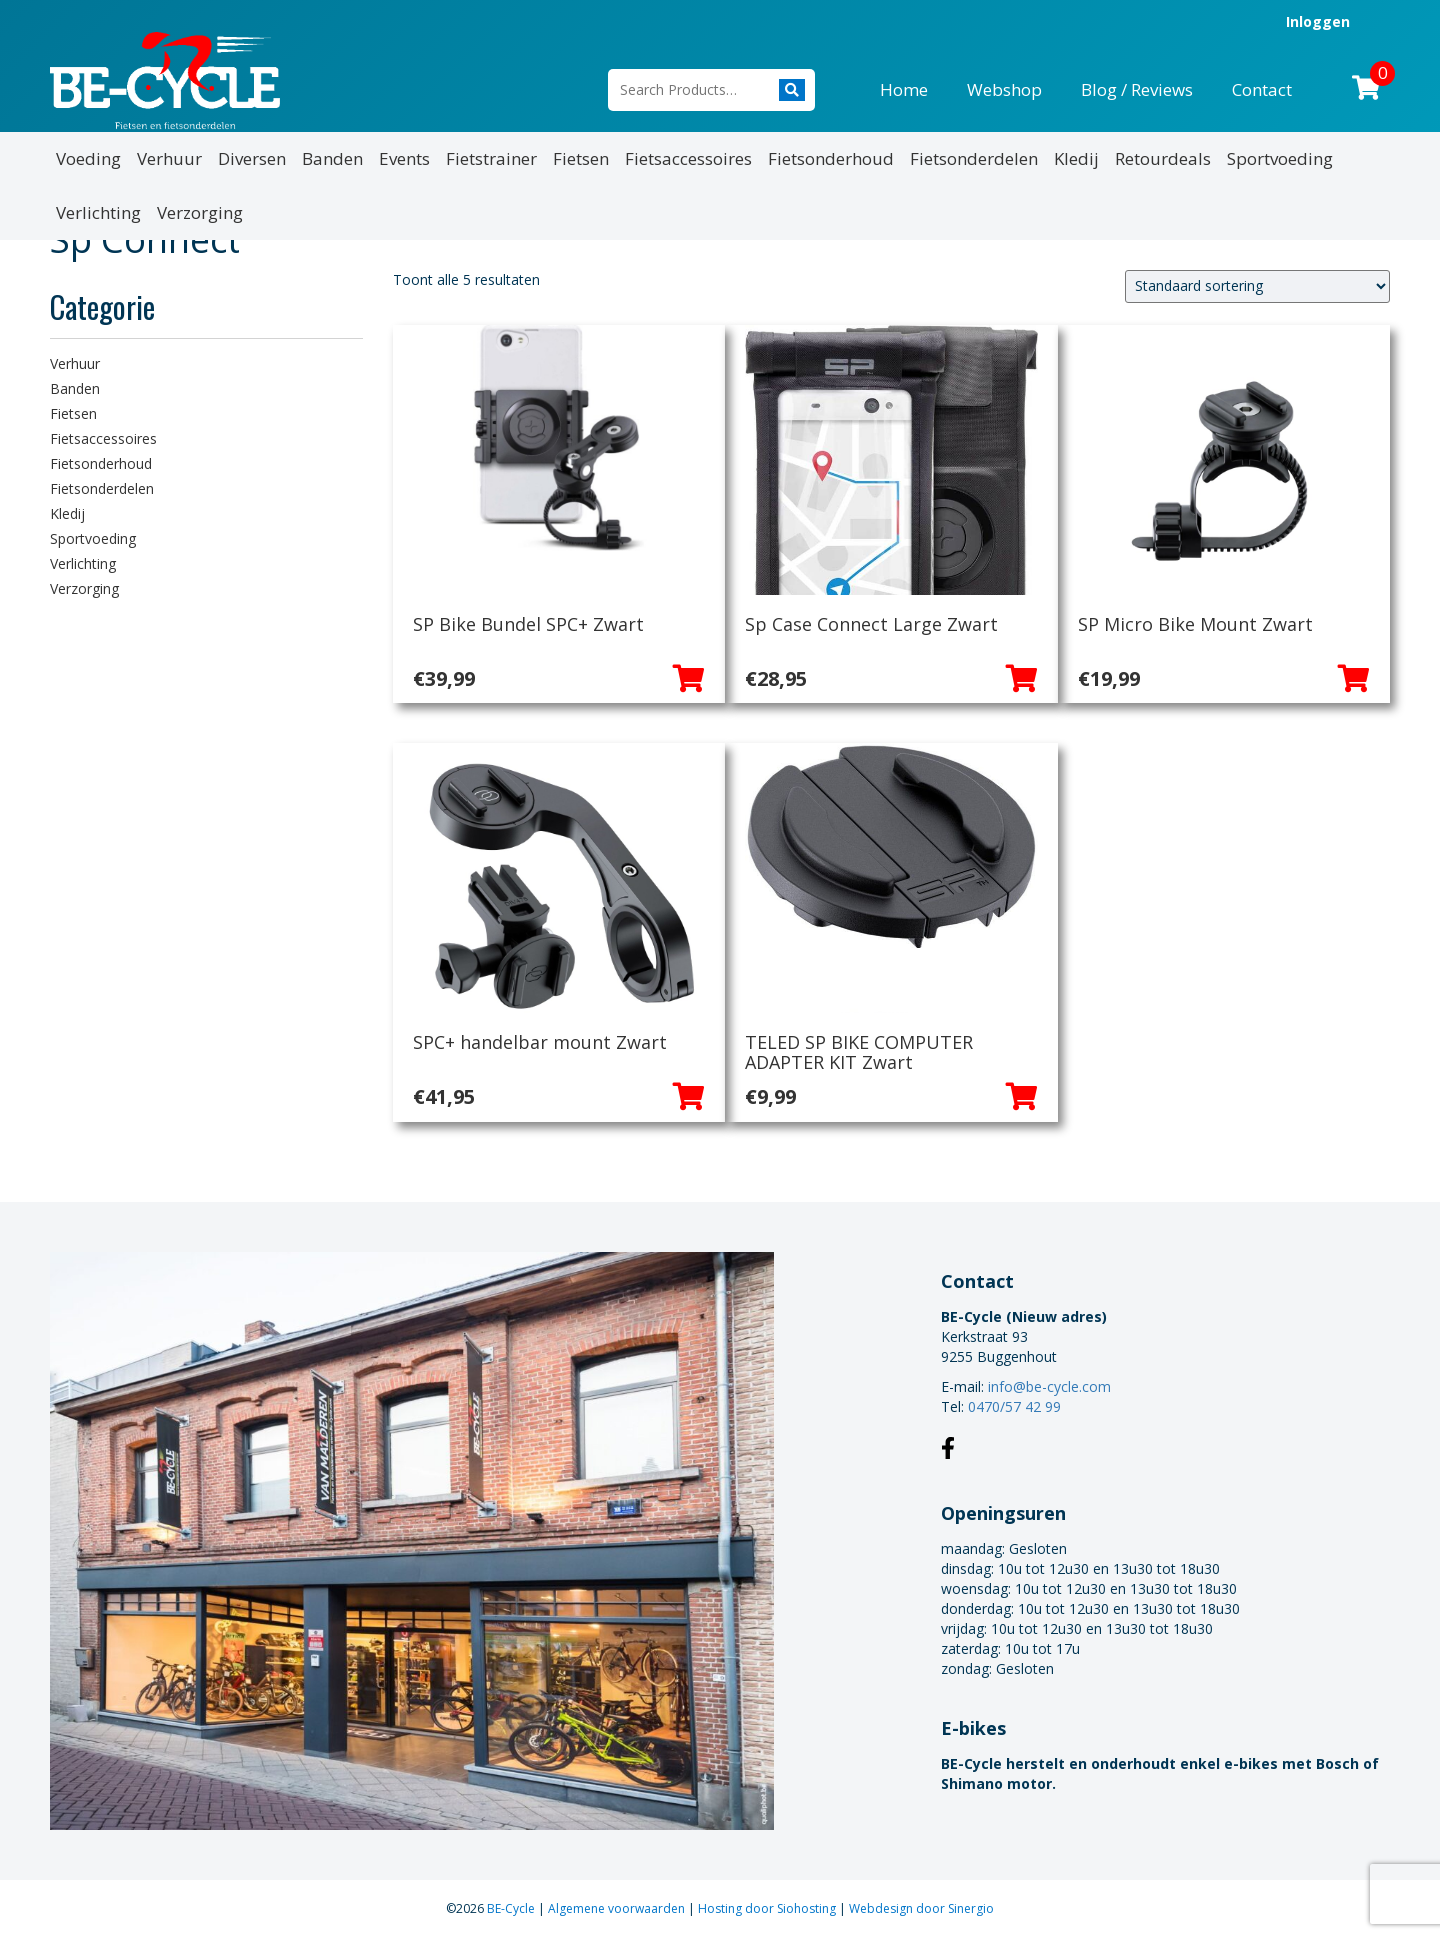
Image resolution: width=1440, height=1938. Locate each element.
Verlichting (98, 212)
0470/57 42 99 (1014, 1406)
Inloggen (1318, 21)
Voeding (88, 158)
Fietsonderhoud (831, 158)
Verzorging (200, 212)
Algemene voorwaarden (618, 1908)
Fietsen (581, 158)
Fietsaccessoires (688, 158)
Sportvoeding (1280, 158)
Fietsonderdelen (974, 158)
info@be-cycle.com (1049, 1386)
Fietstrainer (491, 158)
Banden (332, 158)
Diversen (252, 158)
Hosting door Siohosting (768, 1908)
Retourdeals (1163, 158)
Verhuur (169, 158)
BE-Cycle (512, 1908)
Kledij (1076, 158)
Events (404, 158)
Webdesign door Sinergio (921, 1908)
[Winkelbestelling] (1257, 286)
